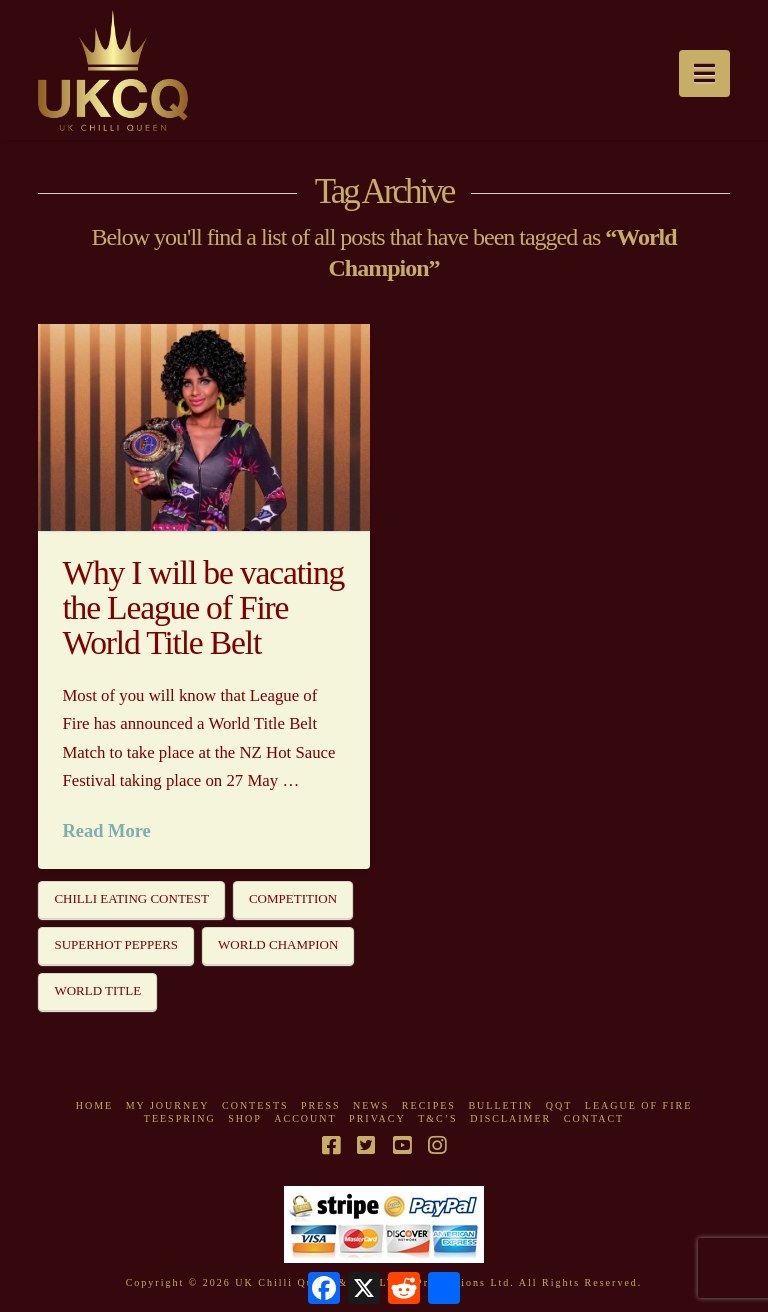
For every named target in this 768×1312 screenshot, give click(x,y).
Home (94, 1105)
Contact (594, 1118)
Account (305, 1118)
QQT (559, 1105)
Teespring (180, 1118)
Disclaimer (510, 1118)
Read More (106, 831)
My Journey (168, 1105)
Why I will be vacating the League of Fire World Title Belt (203, 608)
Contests (255, 1105)
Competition (293, 898)
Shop (245, 1118)
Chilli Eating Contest (131, 898)
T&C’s (437, 1118)
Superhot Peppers (116, 944)
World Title (97, 990)
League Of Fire (638, 1105)
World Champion (278, 944)
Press (320, 1105)
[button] (704, 73)
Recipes (429, 1105)
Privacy (377, 1118)
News (371, 1105)
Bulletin (500, 1105)
